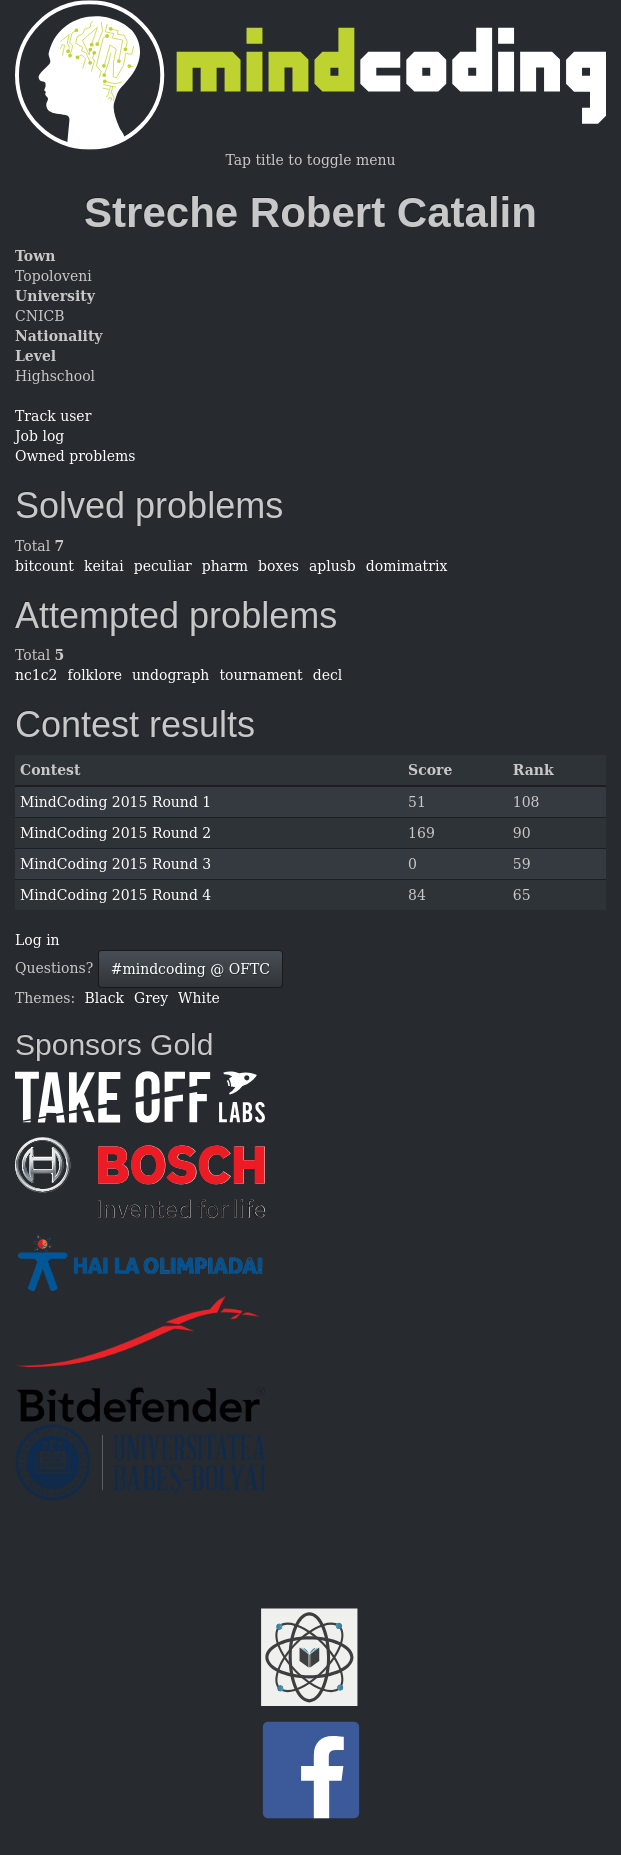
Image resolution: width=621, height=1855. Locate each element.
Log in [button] (37, 940)
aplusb (332, 566)
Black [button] (104, 998)
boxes (278, 566)
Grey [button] (151, 998)
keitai (104, 566)
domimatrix (406, 566)
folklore (95, 675)
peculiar (163, 566)
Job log (39, 436)
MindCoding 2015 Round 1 (115, 802)
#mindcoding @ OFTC (190, 969)
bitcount (44, 566)
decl (328, 675)
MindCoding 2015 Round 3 (115, 864)
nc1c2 (36, 675)
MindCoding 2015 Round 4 (115, 895)
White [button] (199, 998)
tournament (260, 675)
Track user (53, 416)
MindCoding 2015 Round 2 (115, 833)
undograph (170, 675)
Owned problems (75, 456)
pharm (225, 566)
